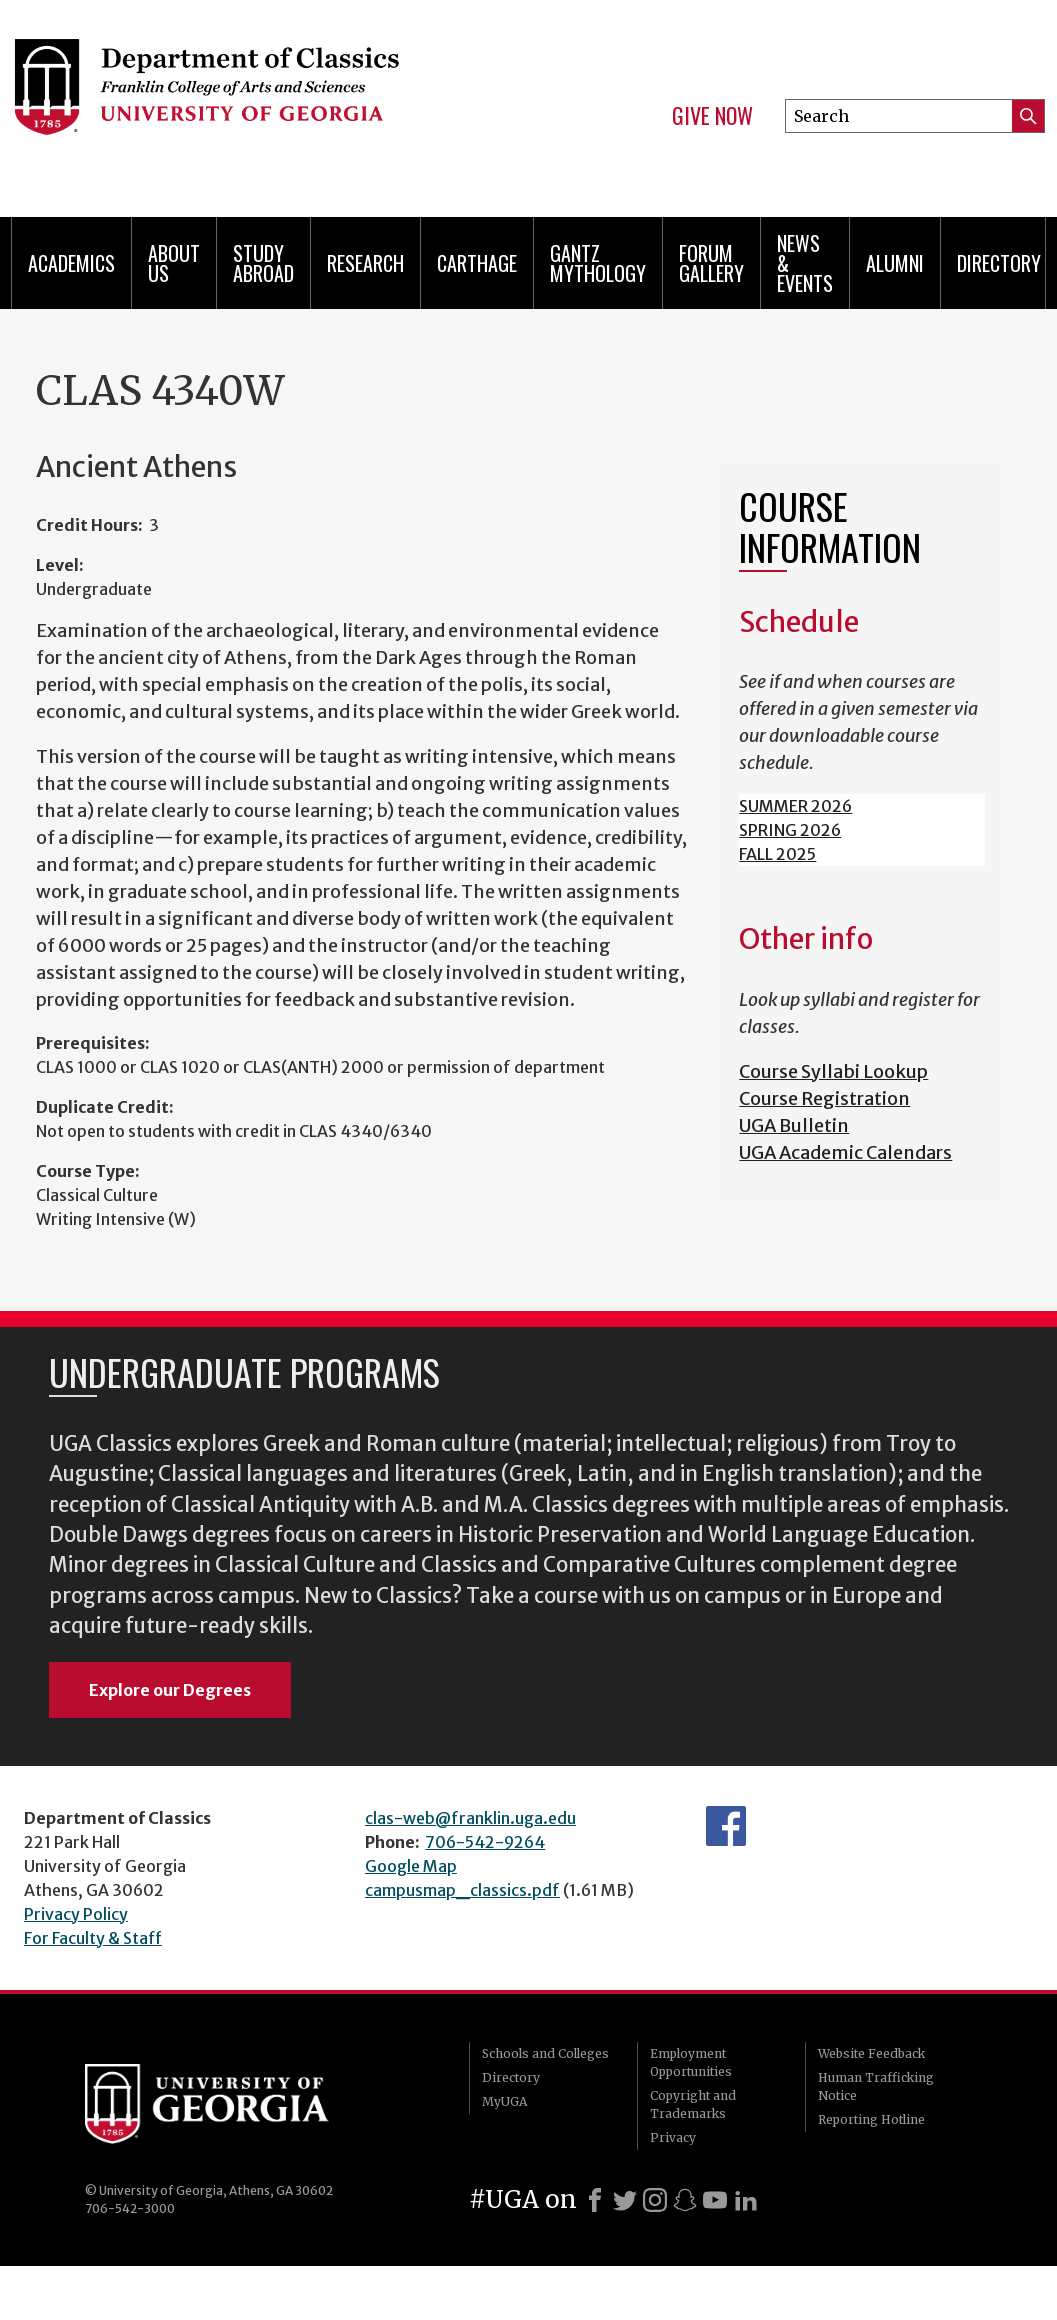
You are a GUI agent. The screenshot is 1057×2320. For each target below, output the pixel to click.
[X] (625, 2200)
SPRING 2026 (790, 830)
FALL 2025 (777, 854)
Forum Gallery (711, 263)
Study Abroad (263, 263)
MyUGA (504, 2101)
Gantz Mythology (598, 263)
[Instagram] (655, 2200)
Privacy (673, 2137)
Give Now (712, 116)
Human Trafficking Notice (876, 2086)
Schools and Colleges (545, 2053)
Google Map (411, 1866)
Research (365, 263)
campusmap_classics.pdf (462, 1890)
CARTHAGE (477, 263)
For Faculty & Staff (93, 1938)
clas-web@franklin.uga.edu (470, 1818)
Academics (71, 263)
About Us (174, 263)
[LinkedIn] (746, 2200)
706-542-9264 (485, 1842)
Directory (999, 263)
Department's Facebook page (726, 1826)
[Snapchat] (685, 2200)
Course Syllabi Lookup (833, 1071)
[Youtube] (715, 2200)
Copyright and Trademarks (693, 2104)
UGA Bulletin (794, 1125)
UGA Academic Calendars (845, 1152)
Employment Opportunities (691, 2062)
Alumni (895, 263)
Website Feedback (871, 2053)
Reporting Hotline (871, 2119)
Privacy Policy (76, 1914)
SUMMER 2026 (795, 806)
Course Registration (824, 1098)
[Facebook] (595, 2200)
